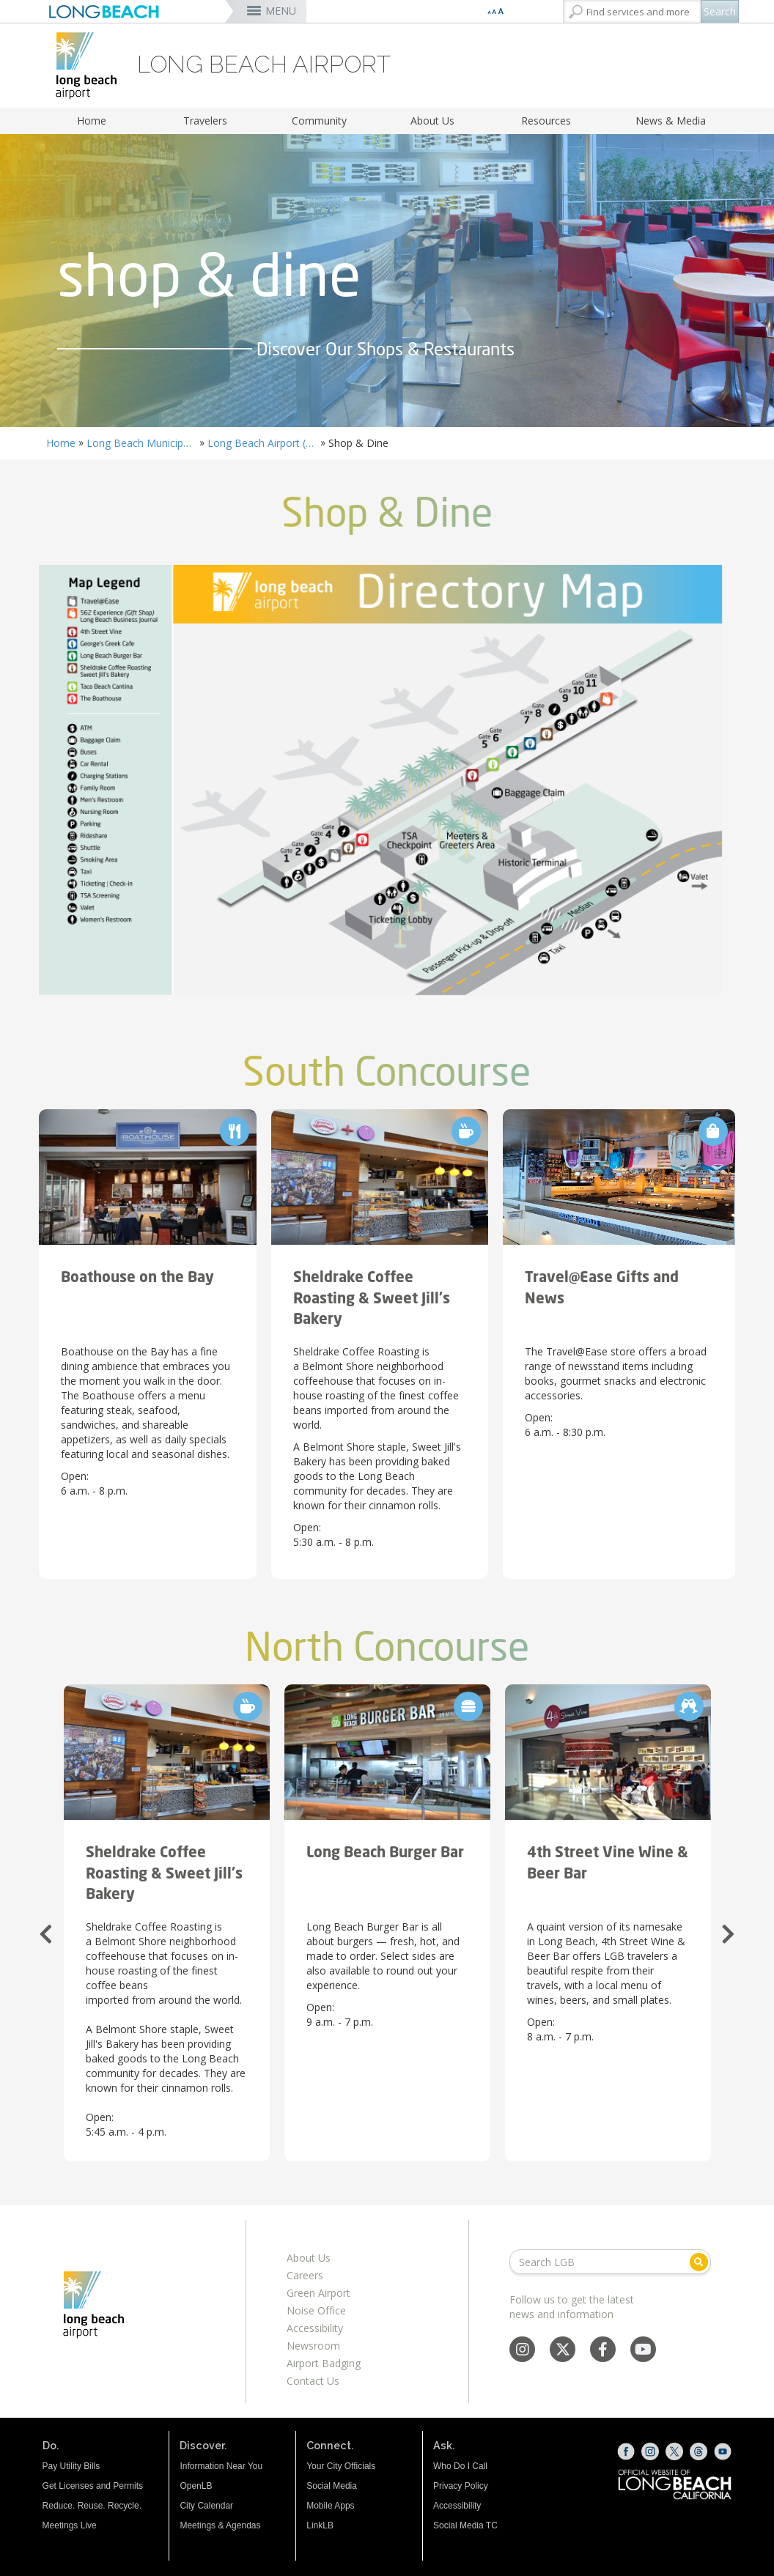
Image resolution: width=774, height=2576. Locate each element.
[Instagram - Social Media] (522, 2351)
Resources (546, 120)
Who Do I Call (460, 2466)
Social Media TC (465, 2525)
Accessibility (315, 2328)
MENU (280, 11)
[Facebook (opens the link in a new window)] (626, 2451)
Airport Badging (324, 2363)
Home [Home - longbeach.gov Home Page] (60, 443)
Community (319, 120)
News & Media (670, 120)
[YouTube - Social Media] (643, 2351)
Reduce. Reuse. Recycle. (92, 2506)
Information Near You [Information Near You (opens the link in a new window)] (221, 2466)
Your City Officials (340, 2466)
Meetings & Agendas (220, 2525)
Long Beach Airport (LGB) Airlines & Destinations (262, 443)
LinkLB (319, 2525)
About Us (432, 120)
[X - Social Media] (563, 2351)
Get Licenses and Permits (93, 2486)
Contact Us (313, 2381)
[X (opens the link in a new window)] (674, 2451)
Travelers (205, 120)
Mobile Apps (330, 2506)
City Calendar (206, 2506)
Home (91, 120)
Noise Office (316, 2310)
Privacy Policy (460, 2486)
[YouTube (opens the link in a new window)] (722, 2451)
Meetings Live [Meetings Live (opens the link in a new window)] (70, 2525)
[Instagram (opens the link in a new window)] (650, 2451)
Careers (305, 2275)
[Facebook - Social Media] (603, 2351)
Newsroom (313, 2346)
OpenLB (196, 2486)
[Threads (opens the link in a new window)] (698, 2451)
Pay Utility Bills (71, 2466)
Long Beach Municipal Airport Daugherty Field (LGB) (141, 443)
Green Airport (318, 2293)
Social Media (331, 2486)
